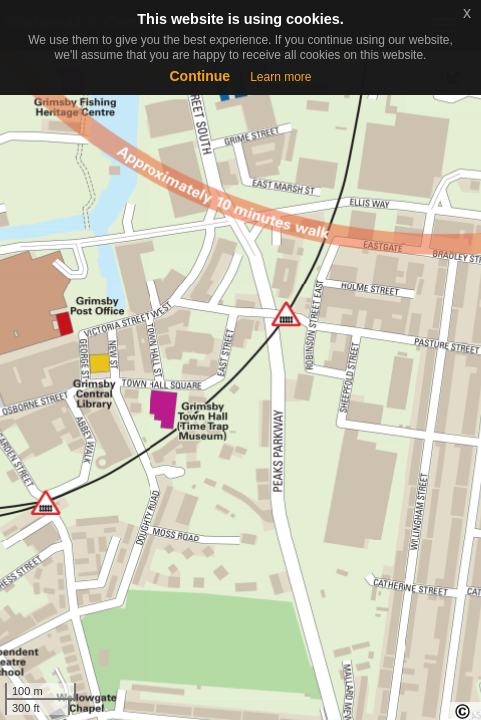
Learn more (280, 77)
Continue (199, 76)
